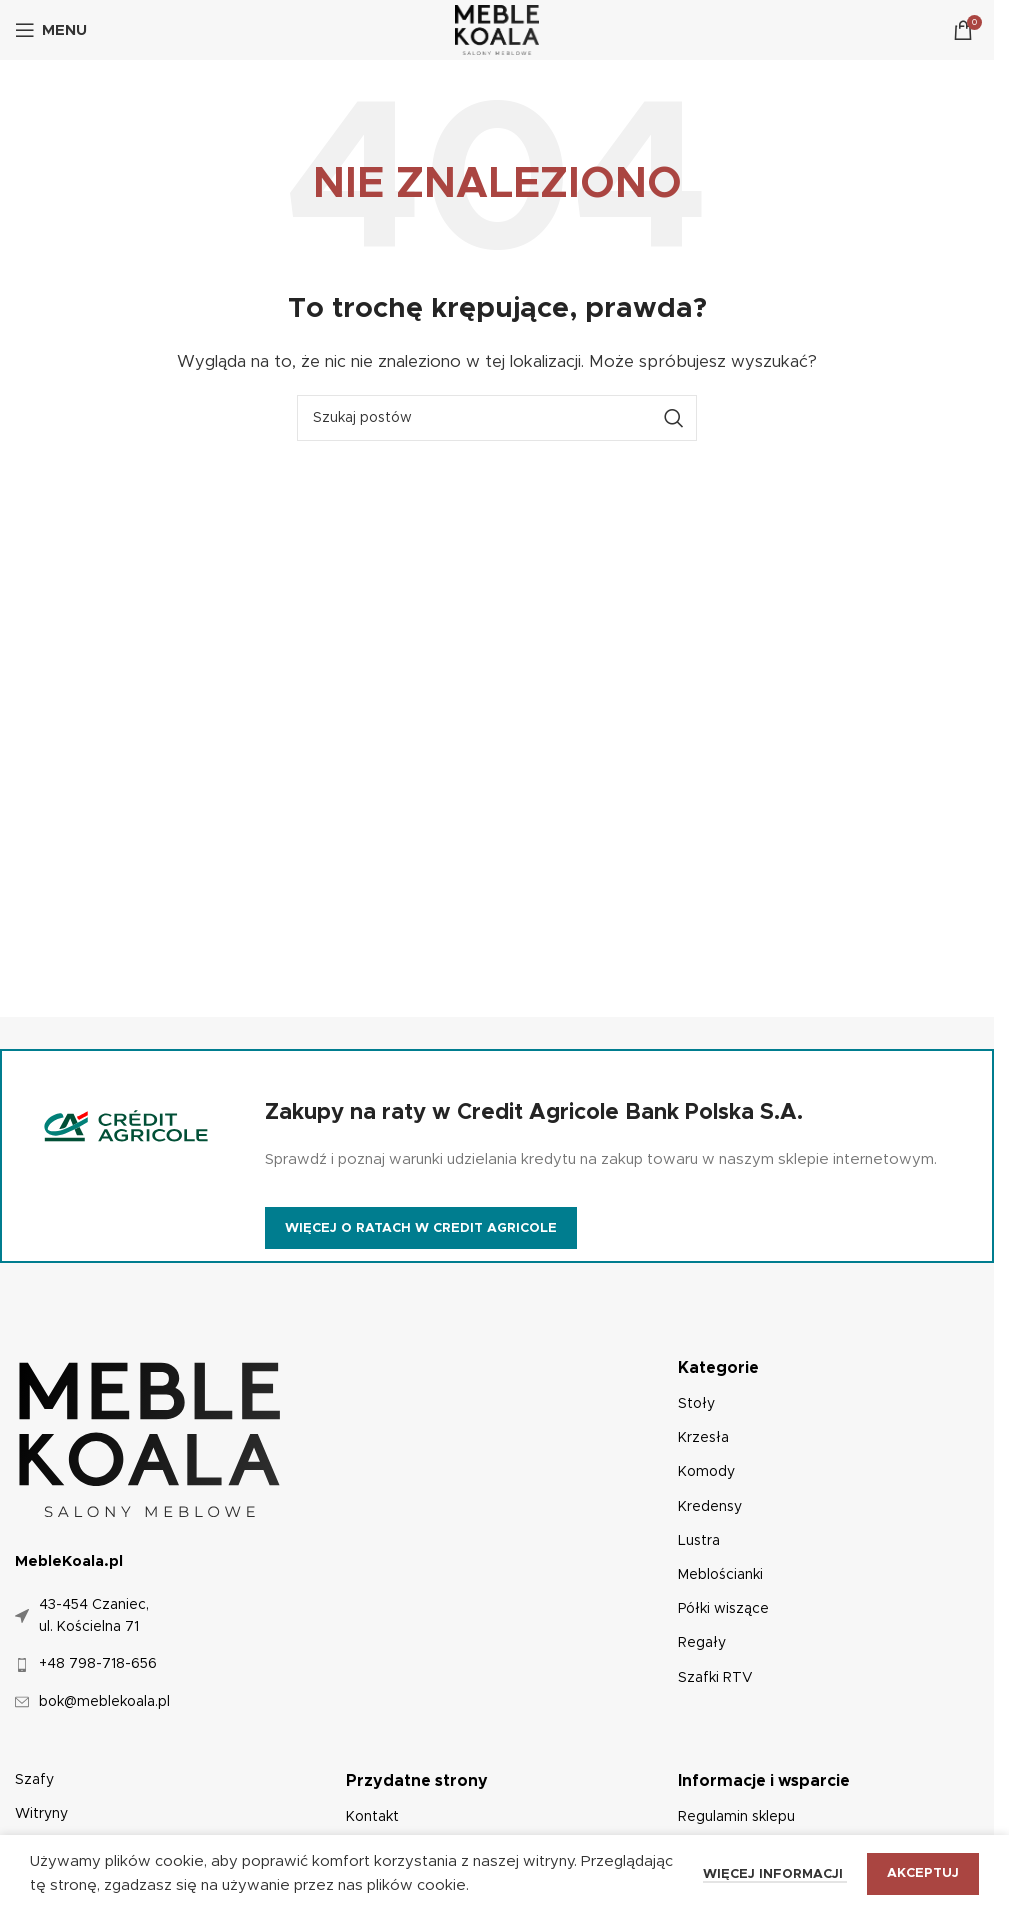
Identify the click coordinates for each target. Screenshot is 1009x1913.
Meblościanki (720, 1575)
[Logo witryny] (497, 29)
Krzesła (703, 1438)
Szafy (34, 1780)
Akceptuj (923, 1873)
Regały (702, 1643)
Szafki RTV (715, 1678)
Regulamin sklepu (736, 1817)
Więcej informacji (775, 1874)
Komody (706, 1472)
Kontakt (372, 1817)
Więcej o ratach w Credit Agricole (421, 1228)
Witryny (41, 1814)
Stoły (696, 1404)
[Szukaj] (497, 418)
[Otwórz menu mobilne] (51, 30)
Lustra (699, 1541)
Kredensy (710, 1507)
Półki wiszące (723, 1609)
